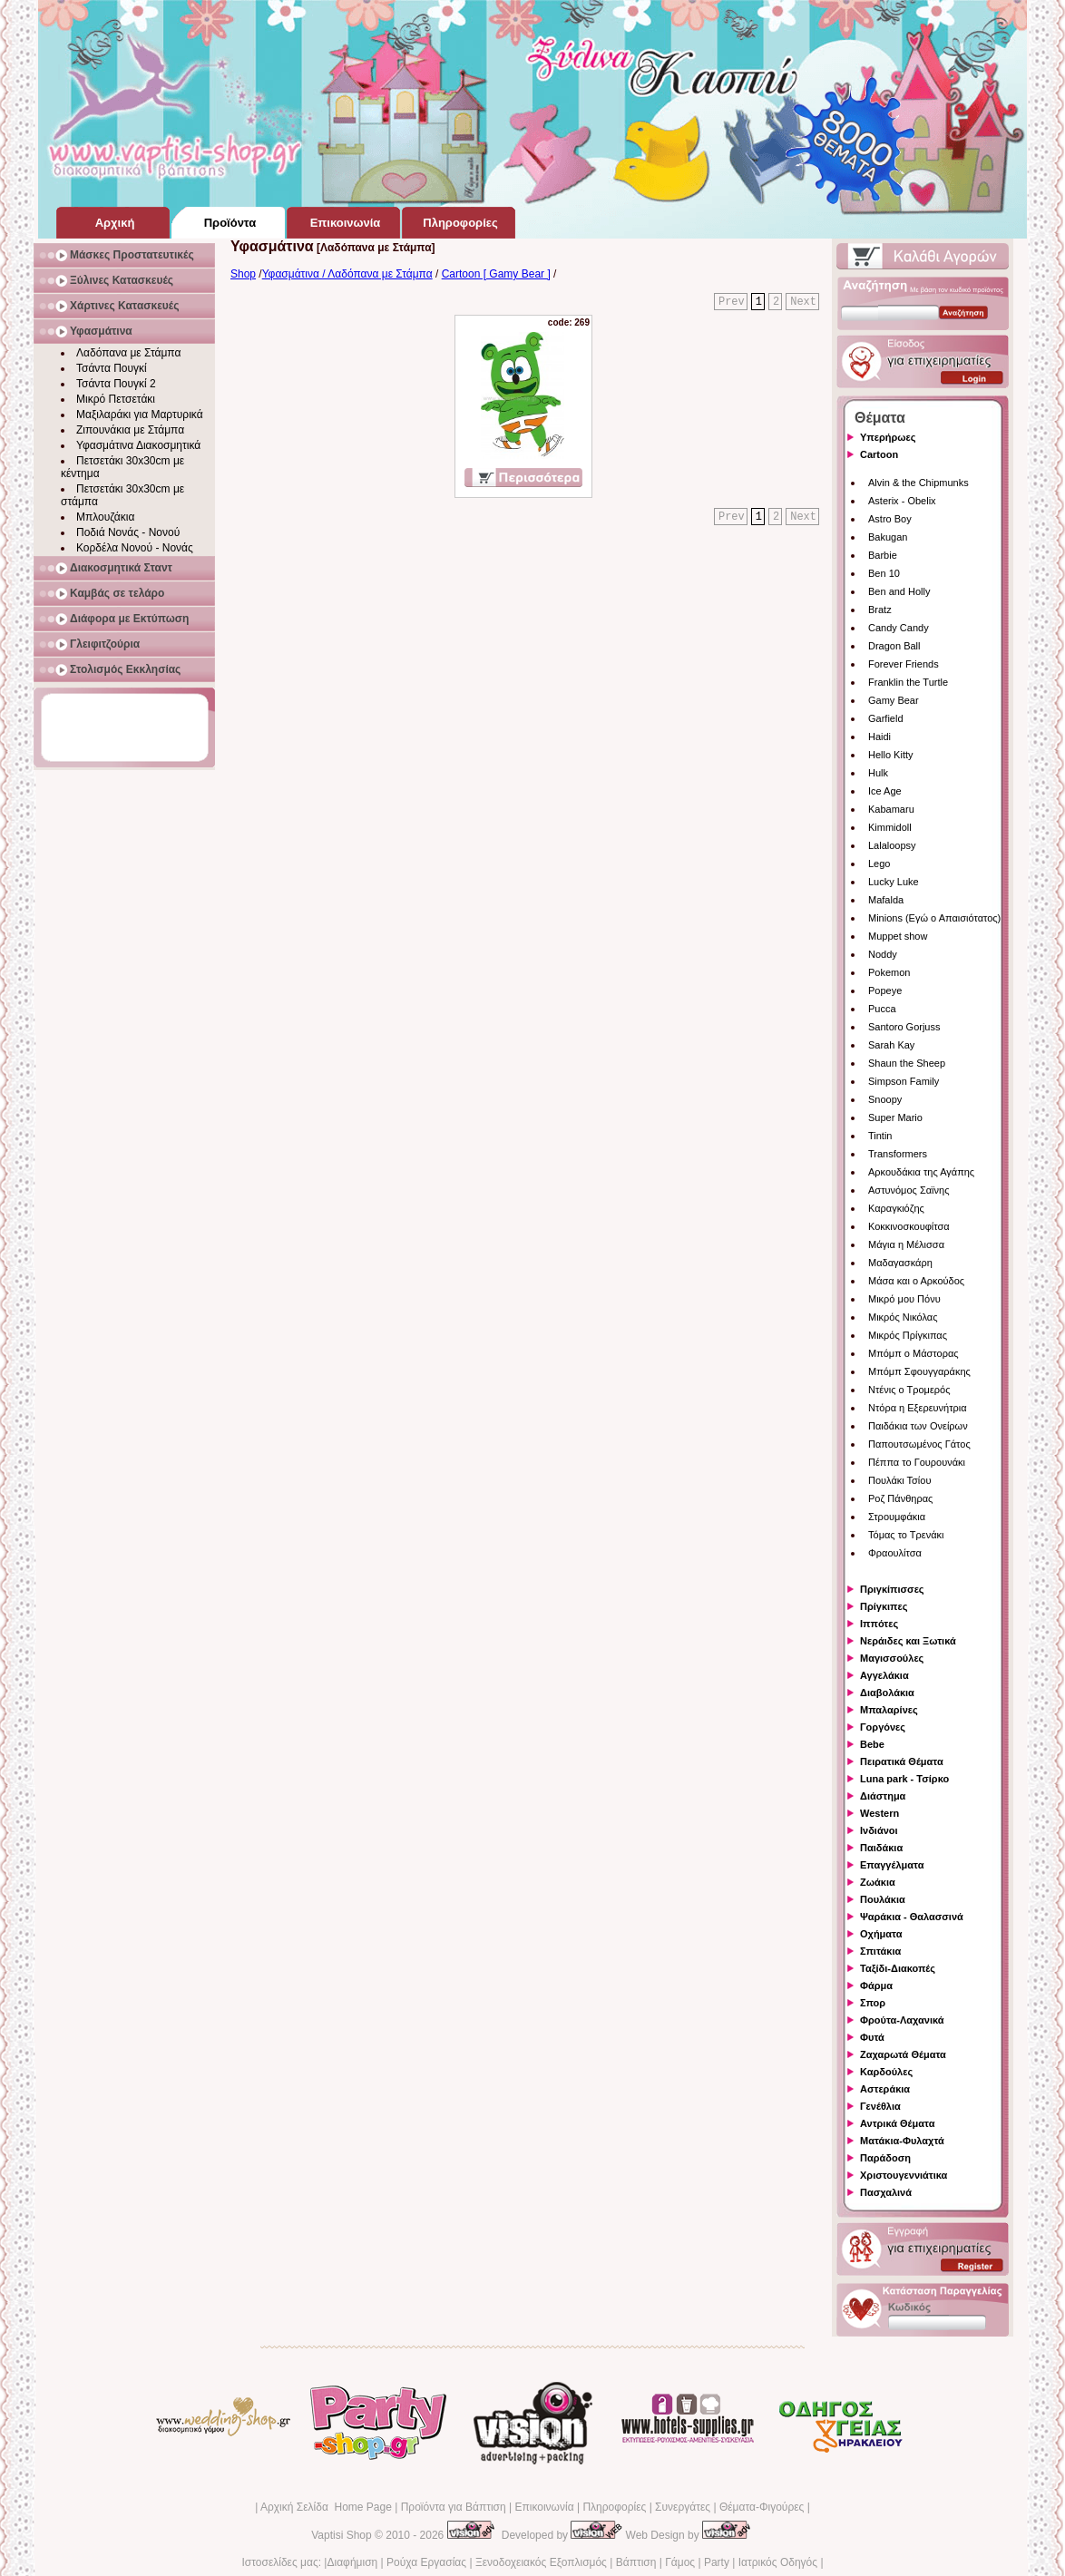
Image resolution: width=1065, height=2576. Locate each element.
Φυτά (872, 2037)
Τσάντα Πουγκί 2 (116, 383)
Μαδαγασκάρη (900, 1262)
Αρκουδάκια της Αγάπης (921, 1171)
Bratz (880, 609)
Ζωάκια (877, 1882)
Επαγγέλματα (891, 1864)
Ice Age (885, 790)
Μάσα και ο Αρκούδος (916, 1280)
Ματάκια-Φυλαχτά (902, 2140)
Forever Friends (903, 664)
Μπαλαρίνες (889, 1709)
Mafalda (886, 899)
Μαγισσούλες (891, 1658)
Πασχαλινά (886, 2192)
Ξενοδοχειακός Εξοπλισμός (541, 2562)
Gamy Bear (893, 700)
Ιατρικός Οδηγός (777, 2562)
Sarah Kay (891, 1044)
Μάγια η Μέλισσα (906, 1244)
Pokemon (889, 972)
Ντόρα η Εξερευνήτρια (917, 1407)
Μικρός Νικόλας (903, 1317)
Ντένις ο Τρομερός (909, 1389)
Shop (243, 274)
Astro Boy (890, 518)
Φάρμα (876, 1985)
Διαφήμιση (352, 2562)
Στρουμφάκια (896, 1516)
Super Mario (895, 1117)
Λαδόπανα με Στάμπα (128, 352)
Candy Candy (898, 627)
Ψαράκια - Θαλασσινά (911, 1916)
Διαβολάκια (887, 1692)
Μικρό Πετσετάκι (115, 399)
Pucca (882, 1008)
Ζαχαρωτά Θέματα (903, 2054)
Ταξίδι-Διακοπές (897, 1968)
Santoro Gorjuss (904, 1026)
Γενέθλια (880, 2106)
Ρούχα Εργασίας (426, 2562)
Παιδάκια (881, 1847)
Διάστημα (882, 1796)
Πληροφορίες (614, 2507)
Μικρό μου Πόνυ (904, 1298)
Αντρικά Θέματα (897, 2123)
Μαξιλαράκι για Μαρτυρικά (139, 414)
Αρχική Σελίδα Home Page (326, 2507)
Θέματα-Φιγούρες (761, 2507)
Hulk (878, 772)
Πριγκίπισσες (892, 1589)
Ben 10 (884, 573)
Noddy (882, 954)
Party (716, 2562)
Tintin (880, 1135)
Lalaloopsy (892, 845)
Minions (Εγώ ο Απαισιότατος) (934, 917)
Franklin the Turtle (908, 682)
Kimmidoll (890, 827)
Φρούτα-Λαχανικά (902, 2020)
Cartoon (879, 454)
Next (803, 302)
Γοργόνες (882, 1727)
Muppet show (897, 936)
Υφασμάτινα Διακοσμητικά (138, 445)
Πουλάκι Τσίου (899, 1480)
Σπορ (872, 2002)
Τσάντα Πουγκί (111, 368)
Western (879, 1813)
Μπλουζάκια (105, 517)
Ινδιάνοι (879, 1830)
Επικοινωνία (543, 2507)
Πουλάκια (882, 1899)
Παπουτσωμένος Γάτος (919, 1444)
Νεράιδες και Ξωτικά (908, 1640)
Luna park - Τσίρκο (904, 1778)
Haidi (879, 736)
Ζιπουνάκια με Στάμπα (130, 430)
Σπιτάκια (880, 1951)
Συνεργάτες (682, 2507)
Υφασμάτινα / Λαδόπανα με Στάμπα (347, 274)
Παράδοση (885, 2157)
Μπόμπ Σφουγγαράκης (919, 1371)
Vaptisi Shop (341, 2535)
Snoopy (885, 1099)
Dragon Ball (894, 645)
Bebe (872, 1744)
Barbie (882, 555)
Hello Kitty (891, 754)
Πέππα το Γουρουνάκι (916, 1462)
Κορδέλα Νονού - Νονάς (134, 548)
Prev (731, 302)
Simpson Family (903, 1081)
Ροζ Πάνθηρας (900, 1498)
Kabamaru (891, 809)
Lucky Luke (893, 881)
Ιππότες (879, 1623)
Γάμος (680, 2562)
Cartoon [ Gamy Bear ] (496, 274)
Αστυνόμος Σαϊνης (908, 1190)
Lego (879, 863)
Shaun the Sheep (906, 1063)
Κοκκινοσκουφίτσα (909, 1226)
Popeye (885, 990)
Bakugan (887, 537)
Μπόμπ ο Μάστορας (913, 1353)
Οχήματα (881, 1933)
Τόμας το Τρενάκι (906, 1534)
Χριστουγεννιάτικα (903, 2175)
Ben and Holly (899, 591)
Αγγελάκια (884, 1675)
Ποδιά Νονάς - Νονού (128, 532)
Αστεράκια (885, 2088)
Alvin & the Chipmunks (918, 482)
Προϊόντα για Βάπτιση (453, 2507)
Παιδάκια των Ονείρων (918, 1425)
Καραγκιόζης (896, 1208)
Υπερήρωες (888, 437)
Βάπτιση (636, 2562)
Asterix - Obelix (902, 500)
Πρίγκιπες (883, 1606)
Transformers (897, 1153)
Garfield (886, 718)
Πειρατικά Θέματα (901, 1761)
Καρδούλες (886, 2071)
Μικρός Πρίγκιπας (907, 1335)
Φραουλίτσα (895, 1552)
